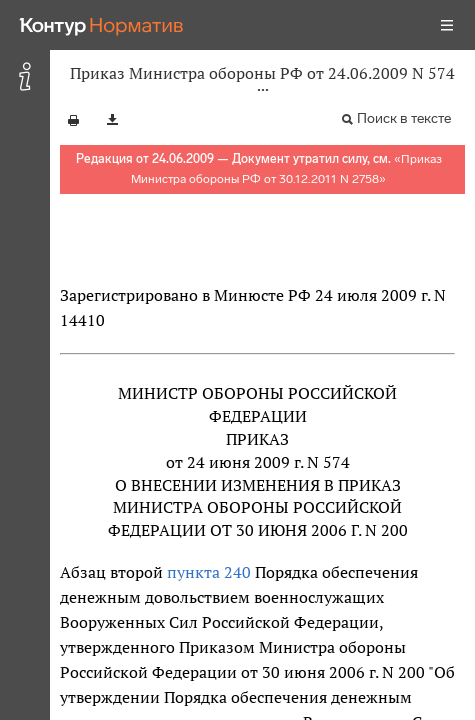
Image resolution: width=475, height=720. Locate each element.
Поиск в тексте (404, 118)
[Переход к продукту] (102, 25)
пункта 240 (209, 572)
